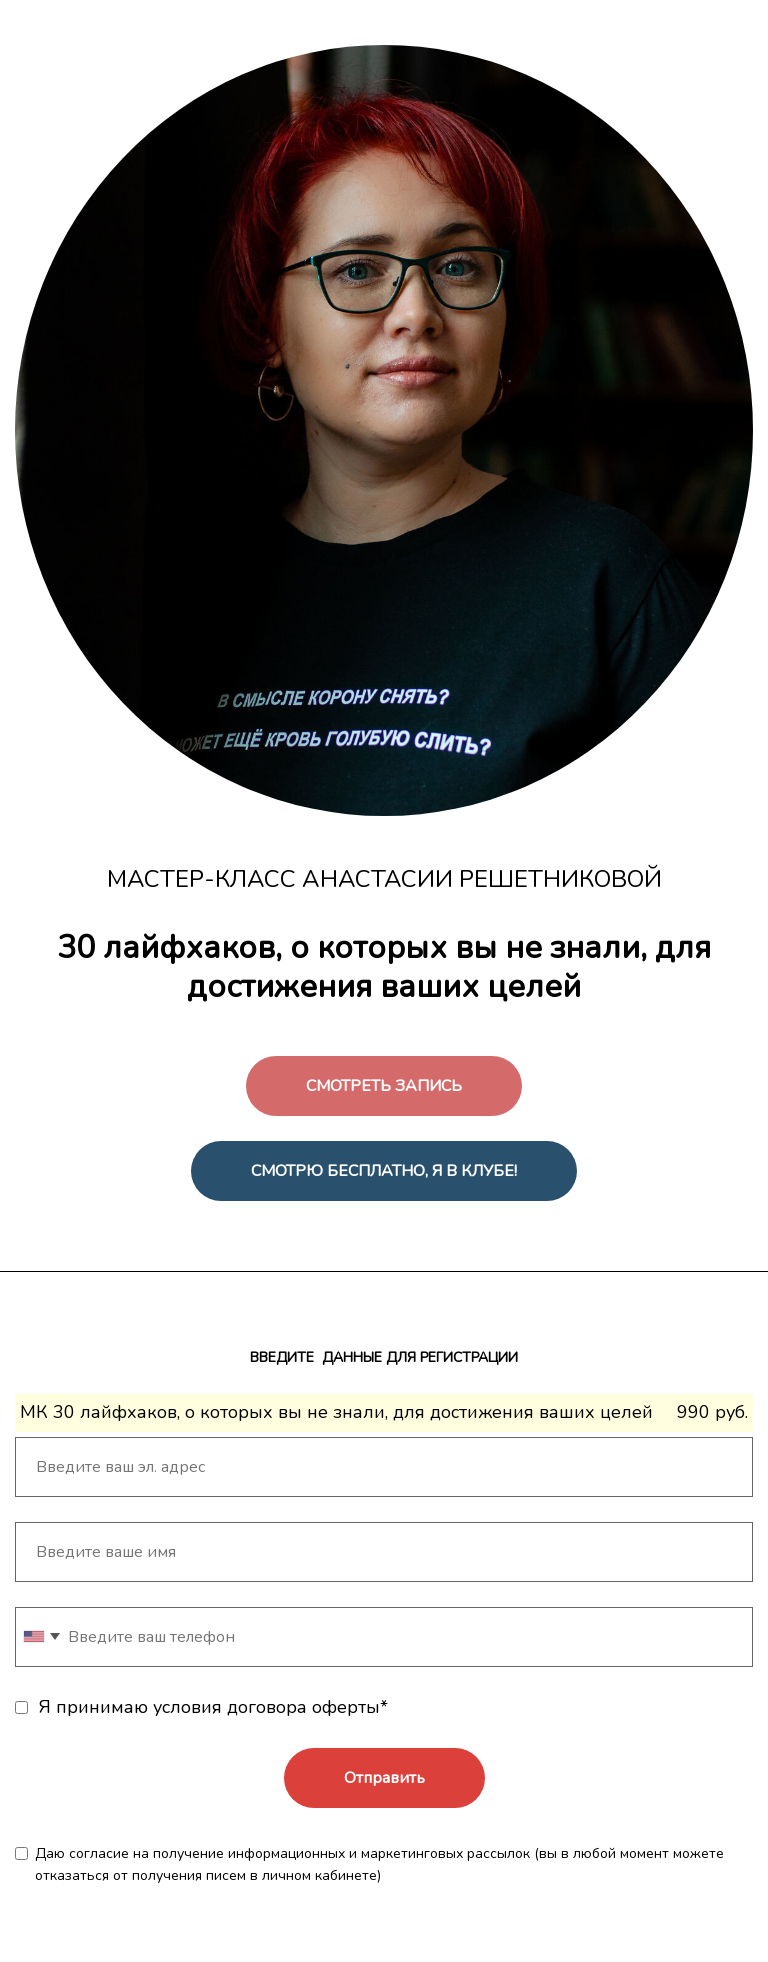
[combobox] (41, 1637)
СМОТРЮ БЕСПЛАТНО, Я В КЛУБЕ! (384, 1171)
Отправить (384, 1778)
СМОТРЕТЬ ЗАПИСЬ (384, 1086)
